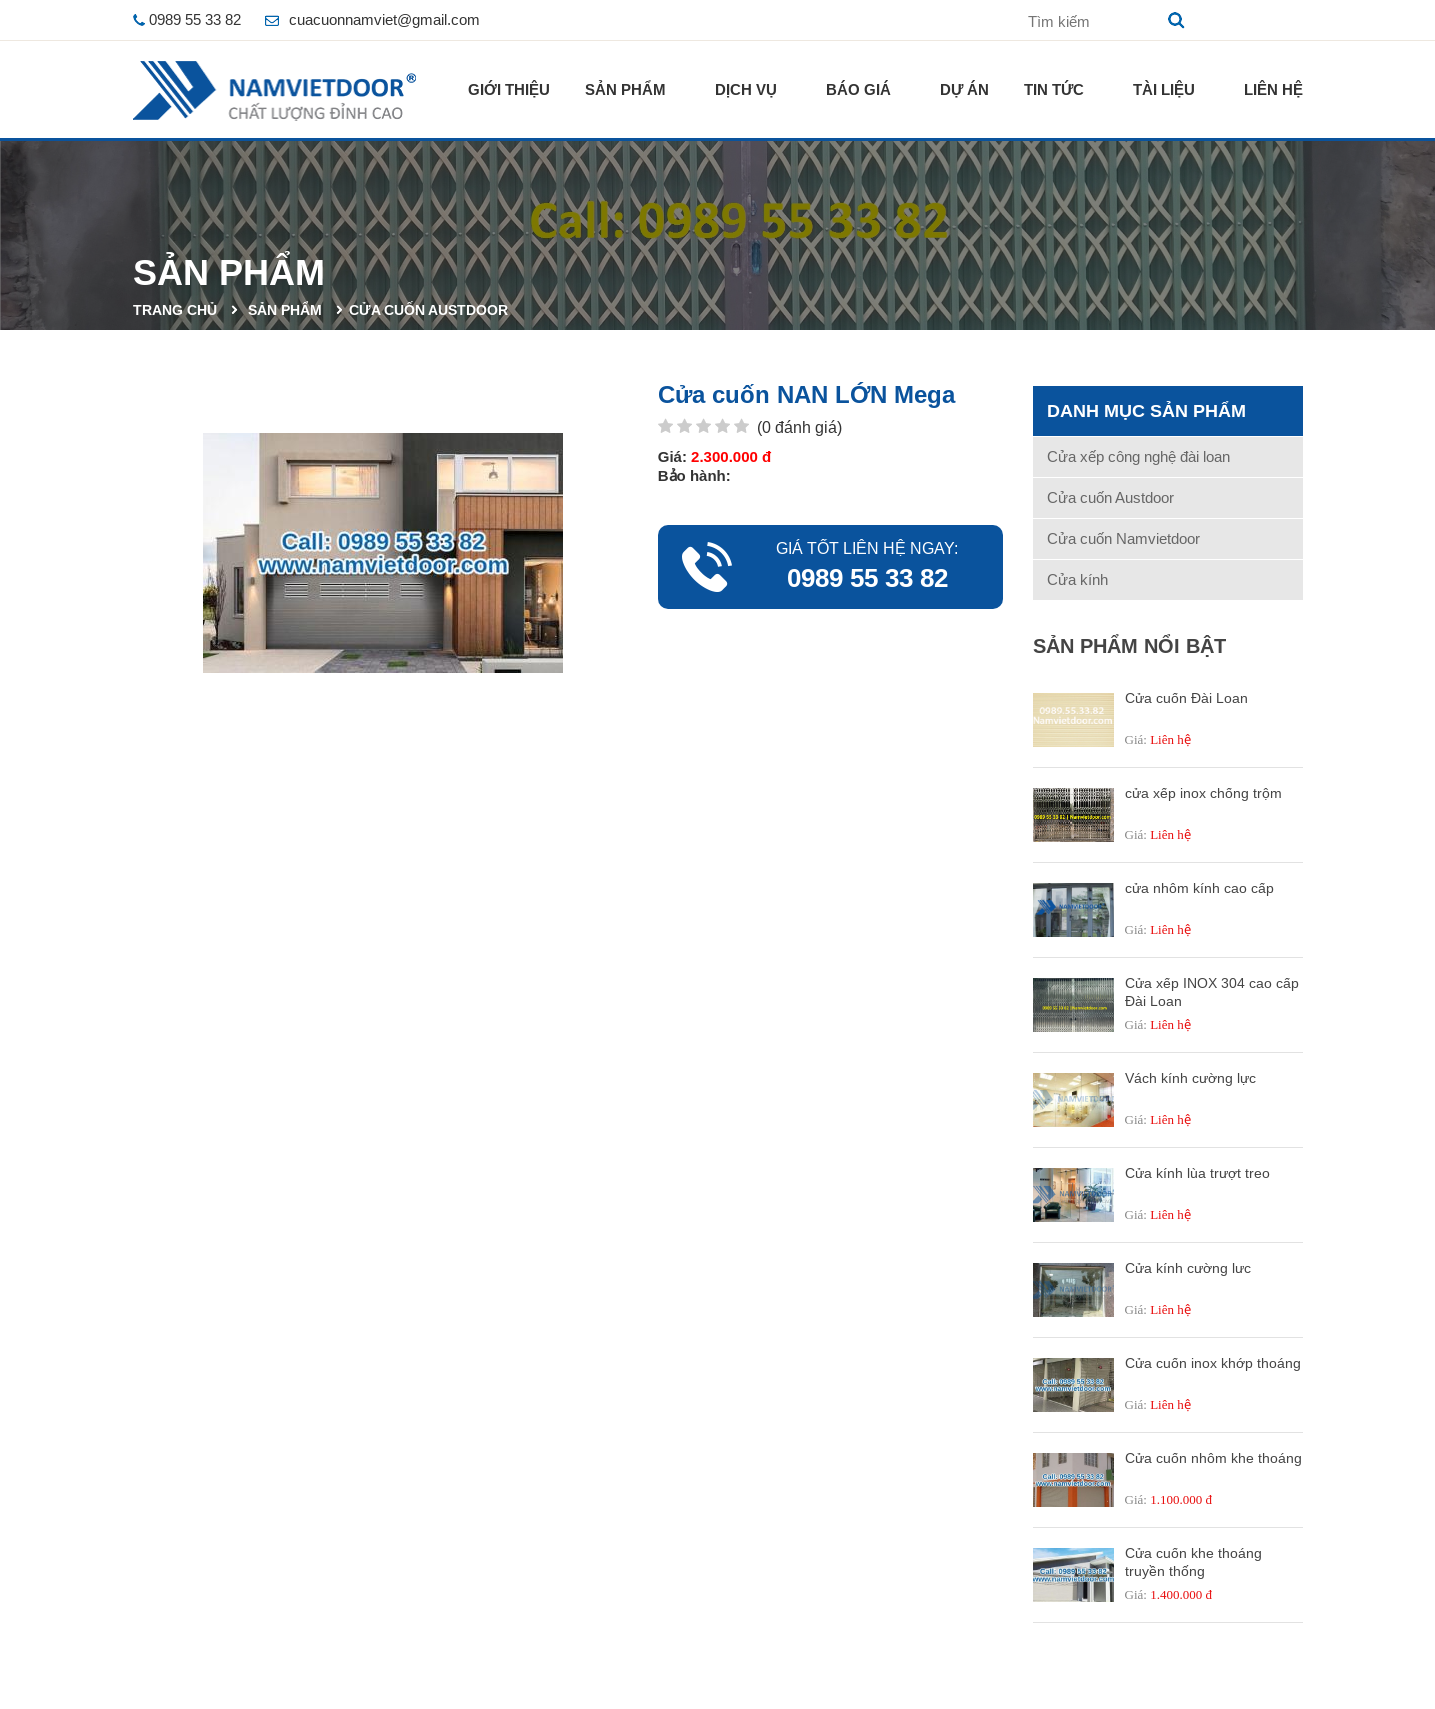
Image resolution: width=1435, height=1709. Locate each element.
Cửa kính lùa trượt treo (1197, 1173)
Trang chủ (175, 310)
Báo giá (858, 89)
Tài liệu (1164, 89)
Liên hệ (1273, 89)
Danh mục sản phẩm (1146, 411)
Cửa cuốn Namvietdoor (1123, 538)
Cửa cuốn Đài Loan (1186, 698)
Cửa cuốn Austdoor (428, 310)
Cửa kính (1077, 579)
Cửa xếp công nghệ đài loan (1138, 456)
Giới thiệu (509, 89)
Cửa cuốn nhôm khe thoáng (1213, 1458)
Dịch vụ (746, 89)
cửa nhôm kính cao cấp (1199, 888)
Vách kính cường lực (1190, 1078)
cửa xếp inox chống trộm (1203, 793)
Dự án (964, 89)
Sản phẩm (625, 89)
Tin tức (1054, 89)
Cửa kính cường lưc (1188, 1268)
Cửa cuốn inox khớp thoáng (1213, 1363)
